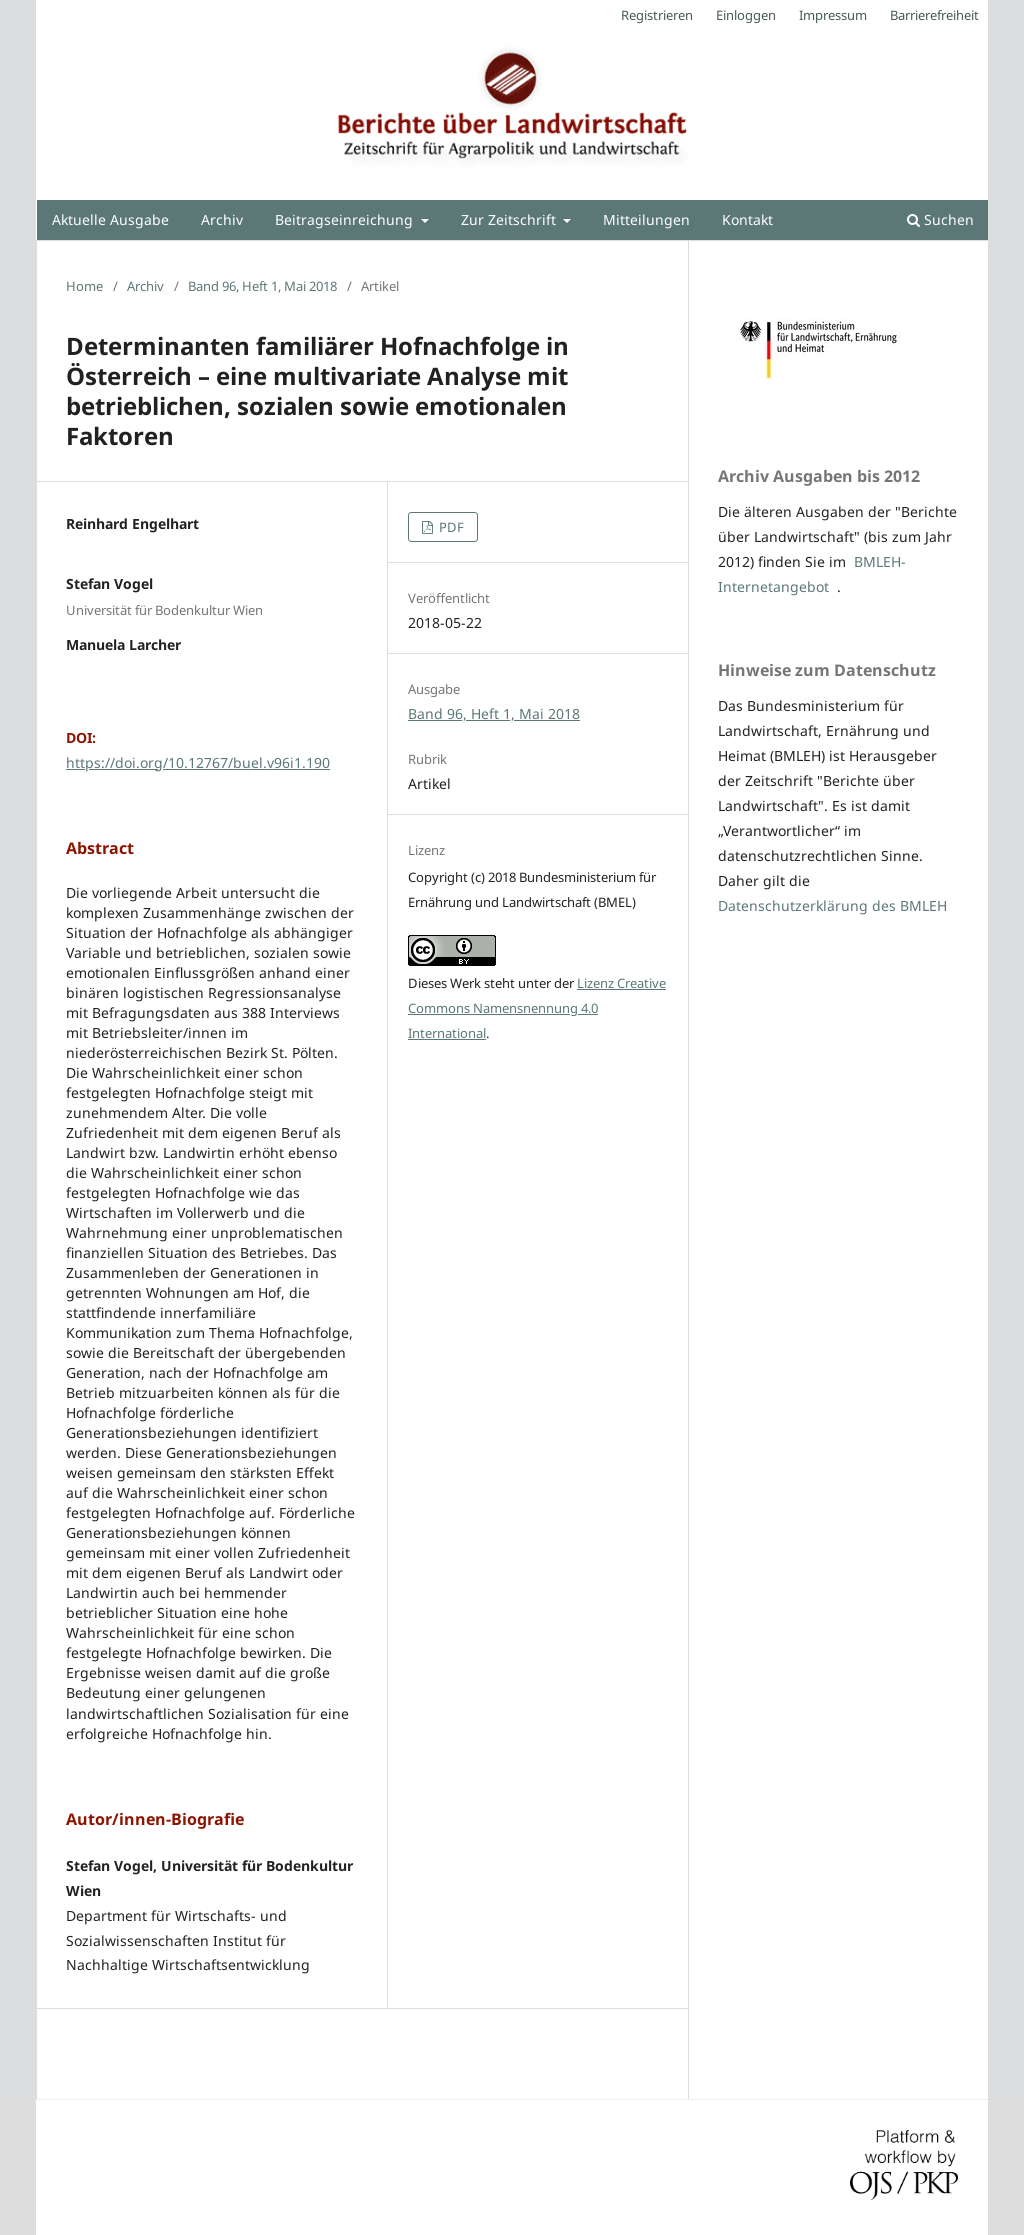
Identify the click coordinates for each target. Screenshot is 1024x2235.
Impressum (833, 15)
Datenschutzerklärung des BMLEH (832, 905)
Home (84, 286)
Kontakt (747, 219)
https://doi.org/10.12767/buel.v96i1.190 (198, 762)
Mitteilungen (646, 219)
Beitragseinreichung (346, 219)
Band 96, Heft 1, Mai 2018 (262, 286)
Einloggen (746, 15)
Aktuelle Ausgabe (110, 219)
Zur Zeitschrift (510, 219)
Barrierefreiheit (934, 15)
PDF (450, 527)
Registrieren (657, 15)
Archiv (222, 219)
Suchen (940, 219)
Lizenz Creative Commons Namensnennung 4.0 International (537, 1008)
